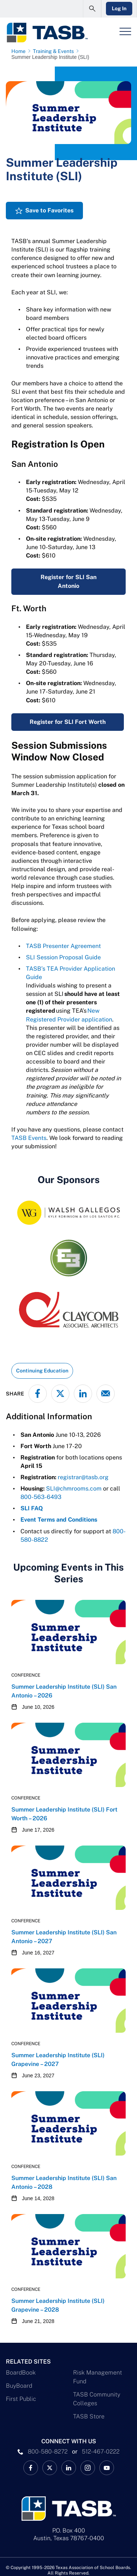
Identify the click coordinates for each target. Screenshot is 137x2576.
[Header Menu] (125, 31)
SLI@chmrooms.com (74, 1488)
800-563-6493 (40, 1496)
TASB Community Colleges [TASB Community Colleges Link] (96, 2399)
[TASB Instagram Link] (87, 2467)
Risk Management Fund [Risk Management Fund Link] (97, 2377)
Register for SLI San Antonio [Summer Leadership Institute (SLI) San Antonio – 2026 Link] (68, 581)
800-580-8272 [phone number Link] (48, 2451)
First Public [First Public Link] (21, 2398)
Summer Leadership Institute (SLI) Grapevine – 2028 (57, 2305)
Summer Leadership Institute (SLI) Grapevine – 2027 (57, 2059)
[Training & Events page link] (55, 51)
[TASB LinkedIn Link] (68, 2467)
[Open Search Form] (92, 9)
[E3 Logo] (68, 1258)
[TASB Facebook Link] (30, 2467)
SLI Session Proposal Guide (63, 957)
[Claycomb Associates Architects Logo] (68, 1309)
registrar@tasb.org (83, 1477)
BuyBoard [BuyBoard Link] (19, 2385)
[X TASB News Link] (49, 2467)
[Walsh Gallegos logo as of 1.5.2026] (68, 1213)
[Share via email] (105, 1394)
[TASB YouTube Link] (106, 2467)
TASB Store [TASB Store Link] (88, 2416)
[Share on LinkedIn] (83, 1394)
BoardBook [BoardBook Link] (21, 2372)
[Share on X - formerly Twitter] (60, 1394)
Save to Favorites (49, 210)
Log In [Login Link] (119, 8)
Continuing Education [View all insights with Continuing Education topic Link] (42, 1371)
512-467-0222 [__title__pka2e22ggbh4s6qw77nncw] (100, 2451)
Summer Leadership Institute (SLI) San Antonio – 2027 (64, 1937)
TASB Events (28, 1137)
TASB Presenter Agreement (63, 946)
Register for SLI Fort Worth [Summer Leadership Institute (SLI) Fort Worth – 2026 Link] (68, 721)
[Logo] (47, 32)
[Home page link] (19, 51)
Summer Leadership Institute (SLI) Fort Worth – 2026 (64, 1814)
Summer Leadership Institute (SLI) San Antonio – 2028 (64, 2182)
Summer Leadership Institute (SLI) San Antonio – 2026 (64, 1691)
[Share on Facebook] (37, 1394)
